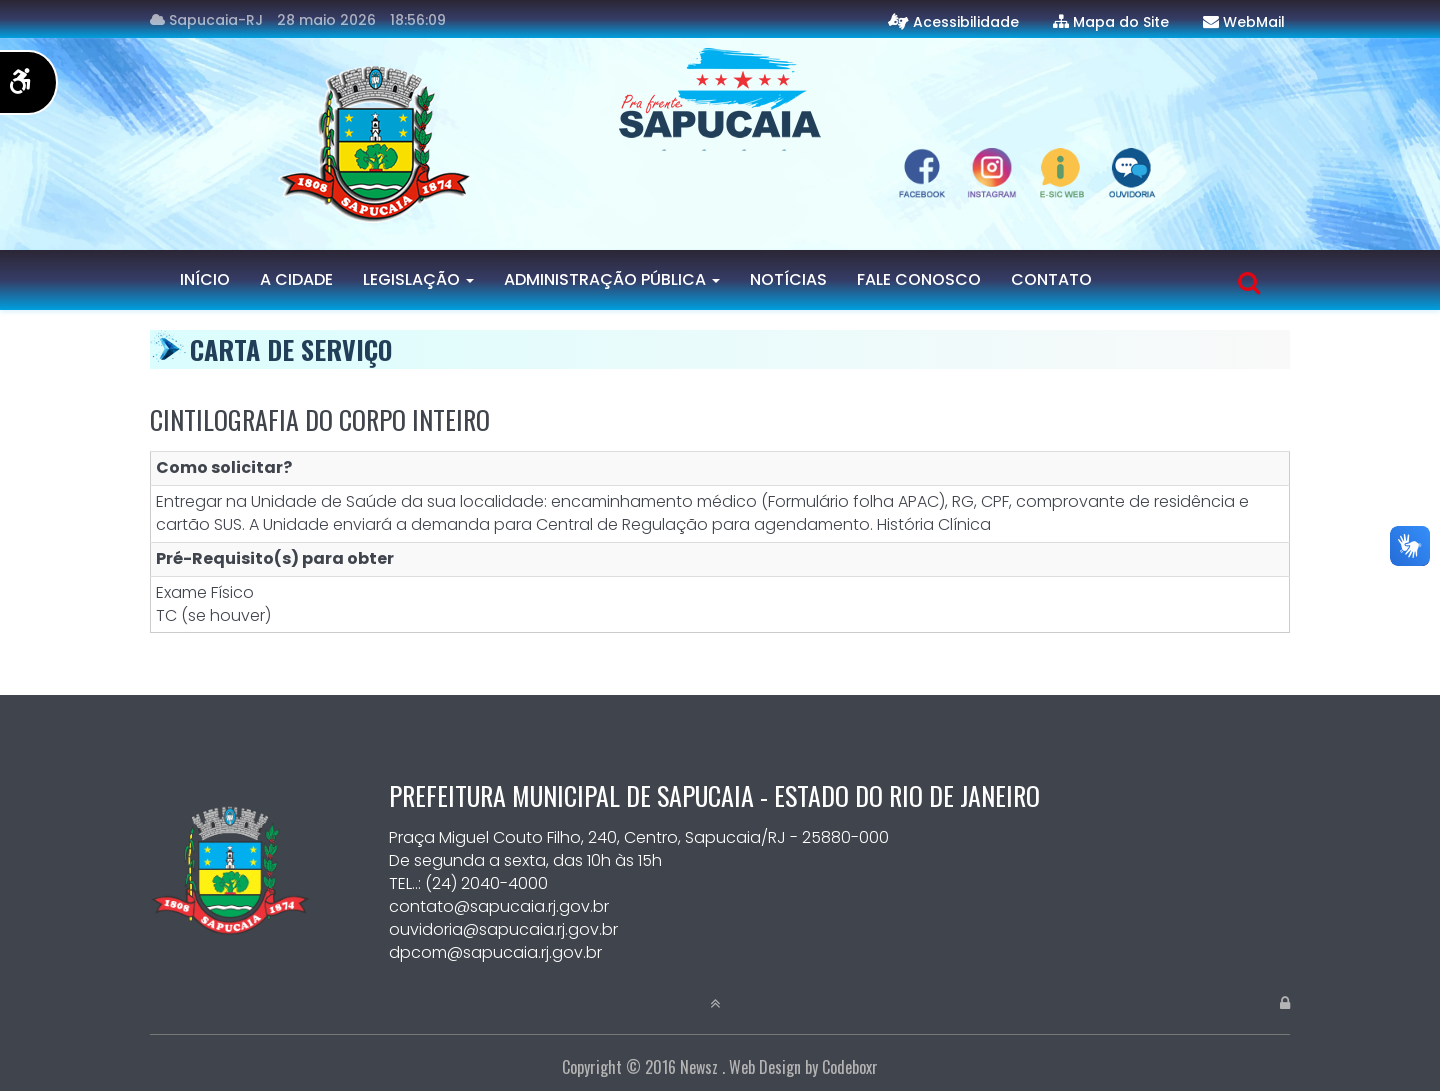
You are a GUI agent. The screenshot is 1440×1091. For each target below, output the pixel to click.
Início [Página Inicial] (205, 279)
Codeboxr (850, 1067)
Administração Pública (612, 279)
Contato (1051, 279)
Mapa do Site (1121, 22)
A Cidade (296, 279)
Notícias (788, 279)
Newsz (699, 1067)
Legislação (418, 279)
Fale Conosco (919, 279)
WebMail (1254, 22)
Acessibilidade (966, 22)
